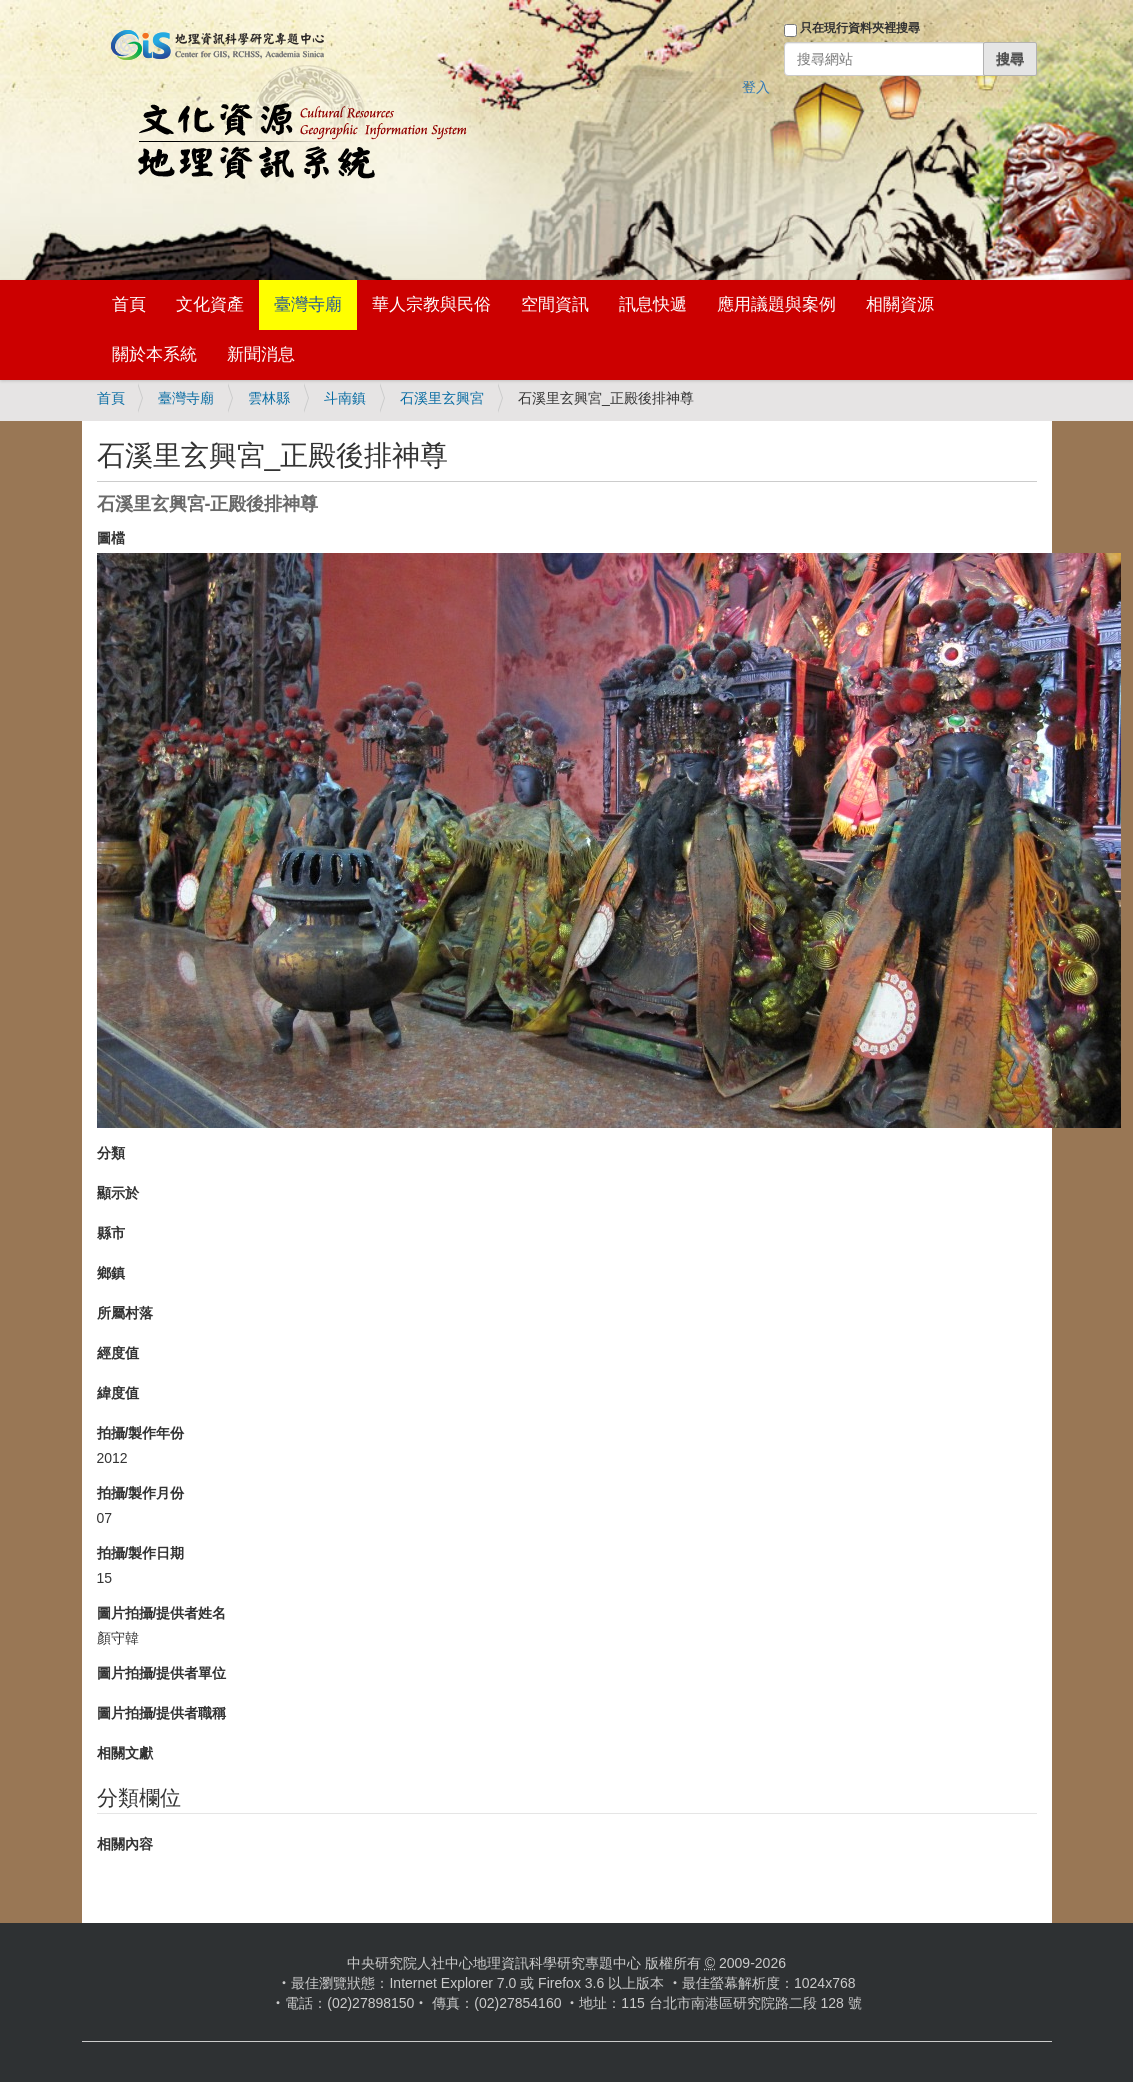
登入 (756, 87)
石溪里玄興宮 (442, 398)
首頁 (129, 304)
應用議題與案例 (776, 304)
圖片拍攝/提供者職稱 (162, 1713)
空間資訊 (555, 304)
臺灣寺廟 (308, 304)
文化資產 (210, 304)
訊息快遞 (653, 304)
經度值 (118, 1353)
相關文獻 (125, 1753)
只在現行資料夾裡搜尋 (860, 28)
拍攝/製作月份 (141, 1493)
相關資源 (900, 304)
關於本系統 (154, 354)
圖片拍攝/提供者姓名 (162, 1613)
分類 (111, 1153)
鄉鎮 (111, 1273)
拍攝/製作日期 (141, 1553)
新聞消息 (261, 354)
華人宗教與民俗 (431, 304)
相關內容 (125, 1844)
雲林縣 (269, 398)
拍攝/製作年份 (141, 1433)
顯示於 (118, 1193)
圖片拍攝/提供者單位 (162, 1673)
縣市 (111, 1233)
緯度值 (118, 1393)
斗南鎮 (345, 398)
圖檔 (111, 538)
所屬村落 (125, 1313)
